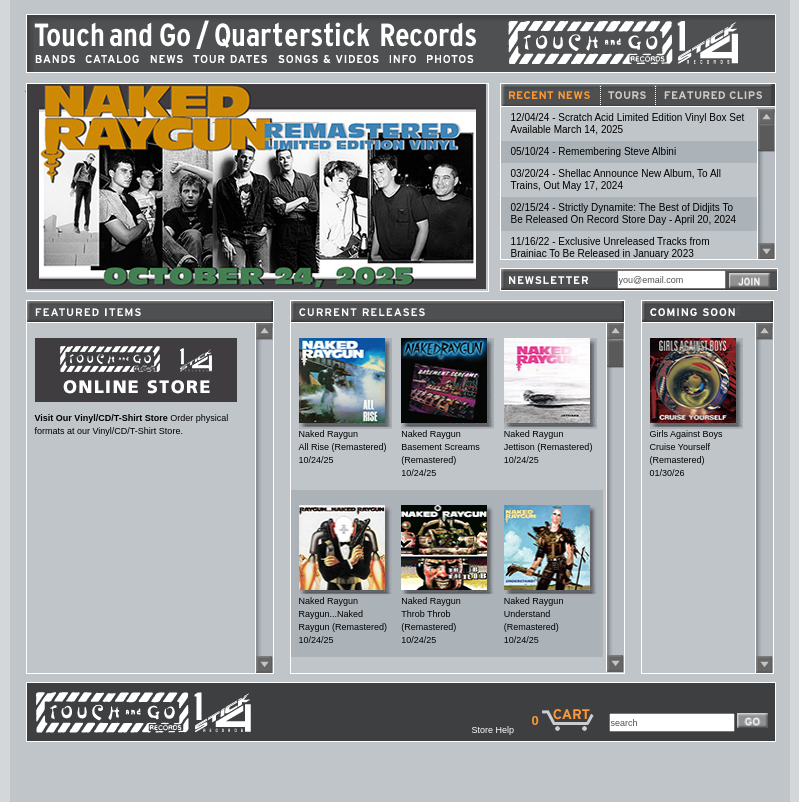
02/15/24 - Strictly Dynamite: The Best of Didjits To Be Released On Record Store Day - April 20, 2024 (624, 213)
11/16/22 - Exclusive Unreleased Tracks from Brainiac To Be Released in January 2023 (610, 247)
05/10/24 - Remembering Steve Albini (594, 151)
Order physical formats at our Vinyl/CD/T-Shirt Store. (136, 420)
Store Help (501, 730)
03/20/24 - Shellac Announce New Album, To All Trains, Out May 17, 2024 (616, 179)
